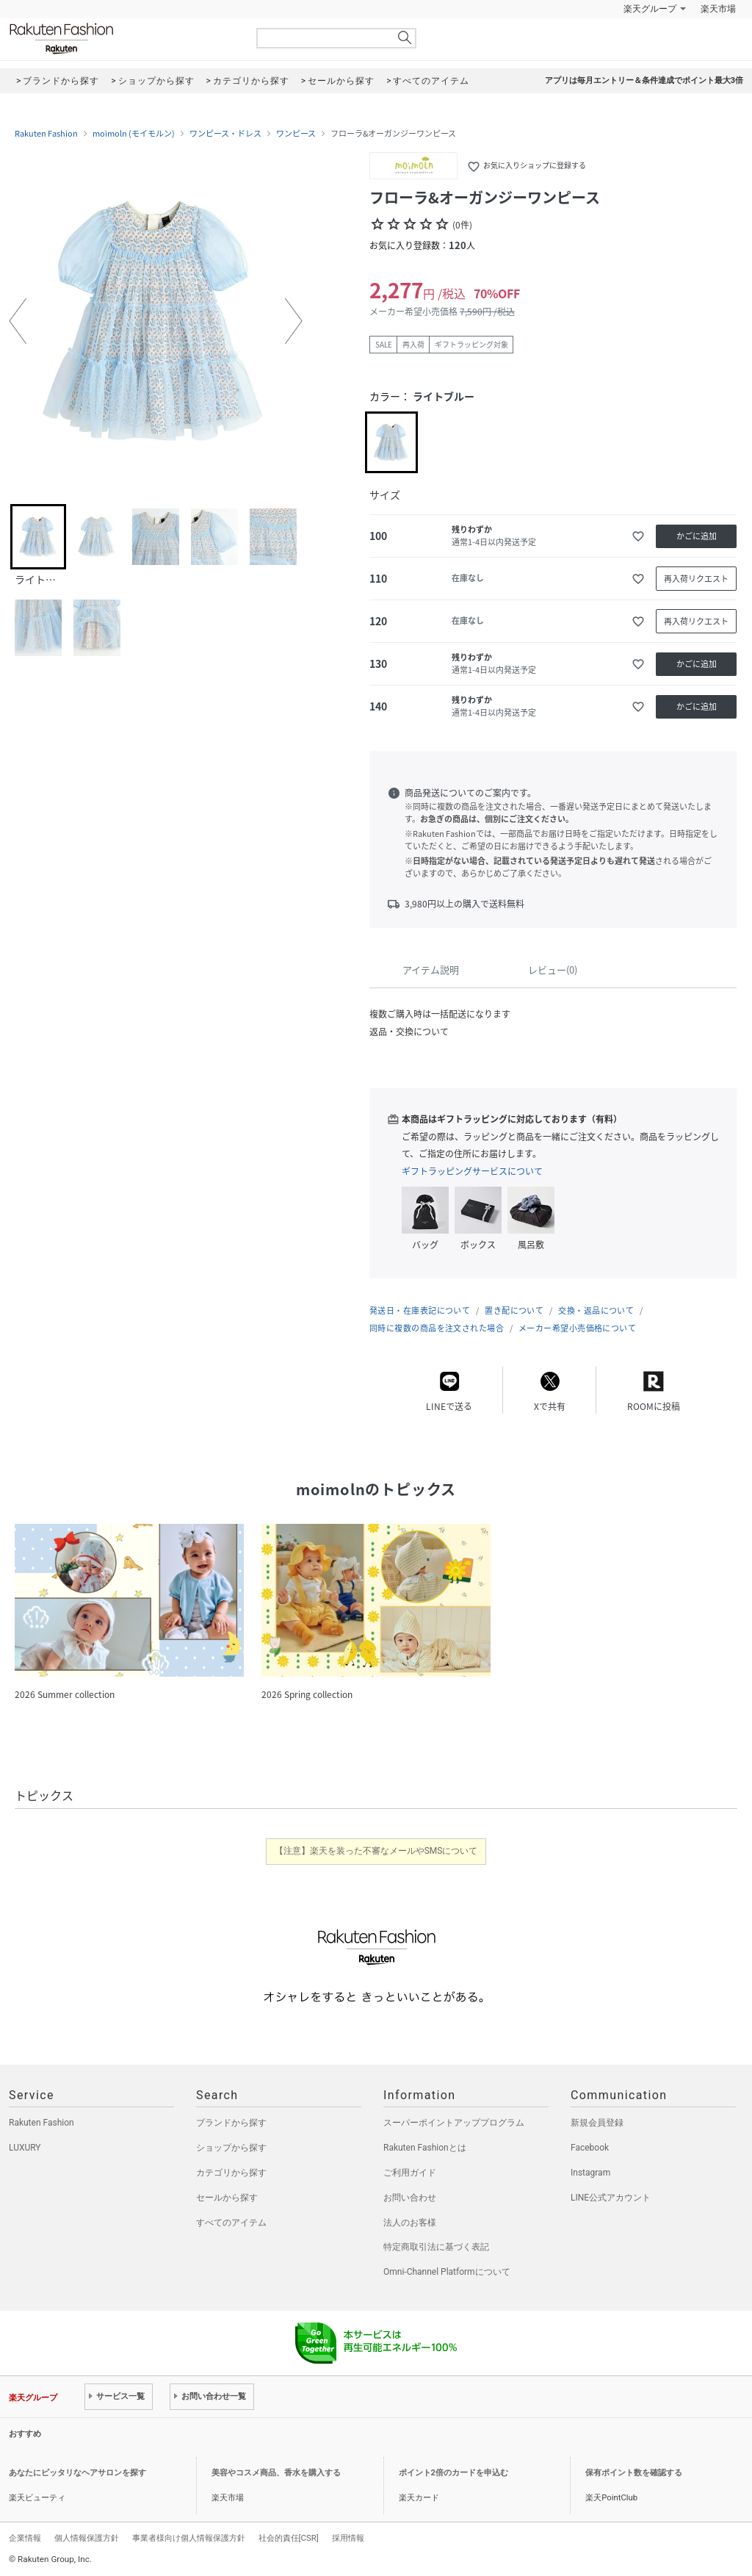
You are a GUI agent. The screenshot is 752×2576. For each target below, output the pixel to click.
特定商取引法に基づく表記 (436, 2247)
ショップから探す (231, 2148)
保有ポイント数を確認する (633, 2473)
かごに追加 (696, 536)
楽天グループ (649, 9)
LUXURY (25, 2148)
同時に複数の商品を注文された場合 (436, 1328)
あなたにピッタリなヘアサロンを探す (77, 2473)
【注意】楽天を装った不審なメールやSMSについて (376, 1851)
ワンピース (296, 134)
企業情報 (25, 2538)
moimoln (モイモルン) (134, 134)
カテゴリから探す (231, 2172)
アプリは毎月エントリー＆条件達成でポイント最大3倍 (644, 80)
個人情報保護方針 (86, 2538)
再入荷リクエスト (696, 578)
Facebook (590, 2148)
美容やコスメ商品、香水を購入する (276, 2473)
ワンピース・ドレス (225, 134)
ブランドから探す (231, 2123)
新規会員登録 (597, 2123)
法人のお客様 (409, 2222)
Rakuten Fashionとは (424, 2148)
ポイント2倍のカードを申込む (453, 2473)
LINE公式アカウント (611, 2197)
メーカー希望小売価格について (577, 1328)
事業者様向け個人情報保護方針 (188, 2538)
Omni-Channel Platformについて (446, 2272)
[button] (17, 321)
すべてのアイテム (231, 2222)
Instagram (590, 2172)
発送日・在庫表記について (419, 1310)
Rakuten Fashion (122, 38)
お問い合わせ (409, 2197)
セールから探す (227, 2197)
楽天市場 (718, 9)
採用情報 (348, 2538)
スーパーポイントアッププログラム (453, 2123)
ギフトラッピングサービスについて (472, 1171)
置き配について (514, 1310)
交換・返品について (596, 1310)
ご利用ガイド (409, 2172)
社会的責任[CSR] (288, 2538)
